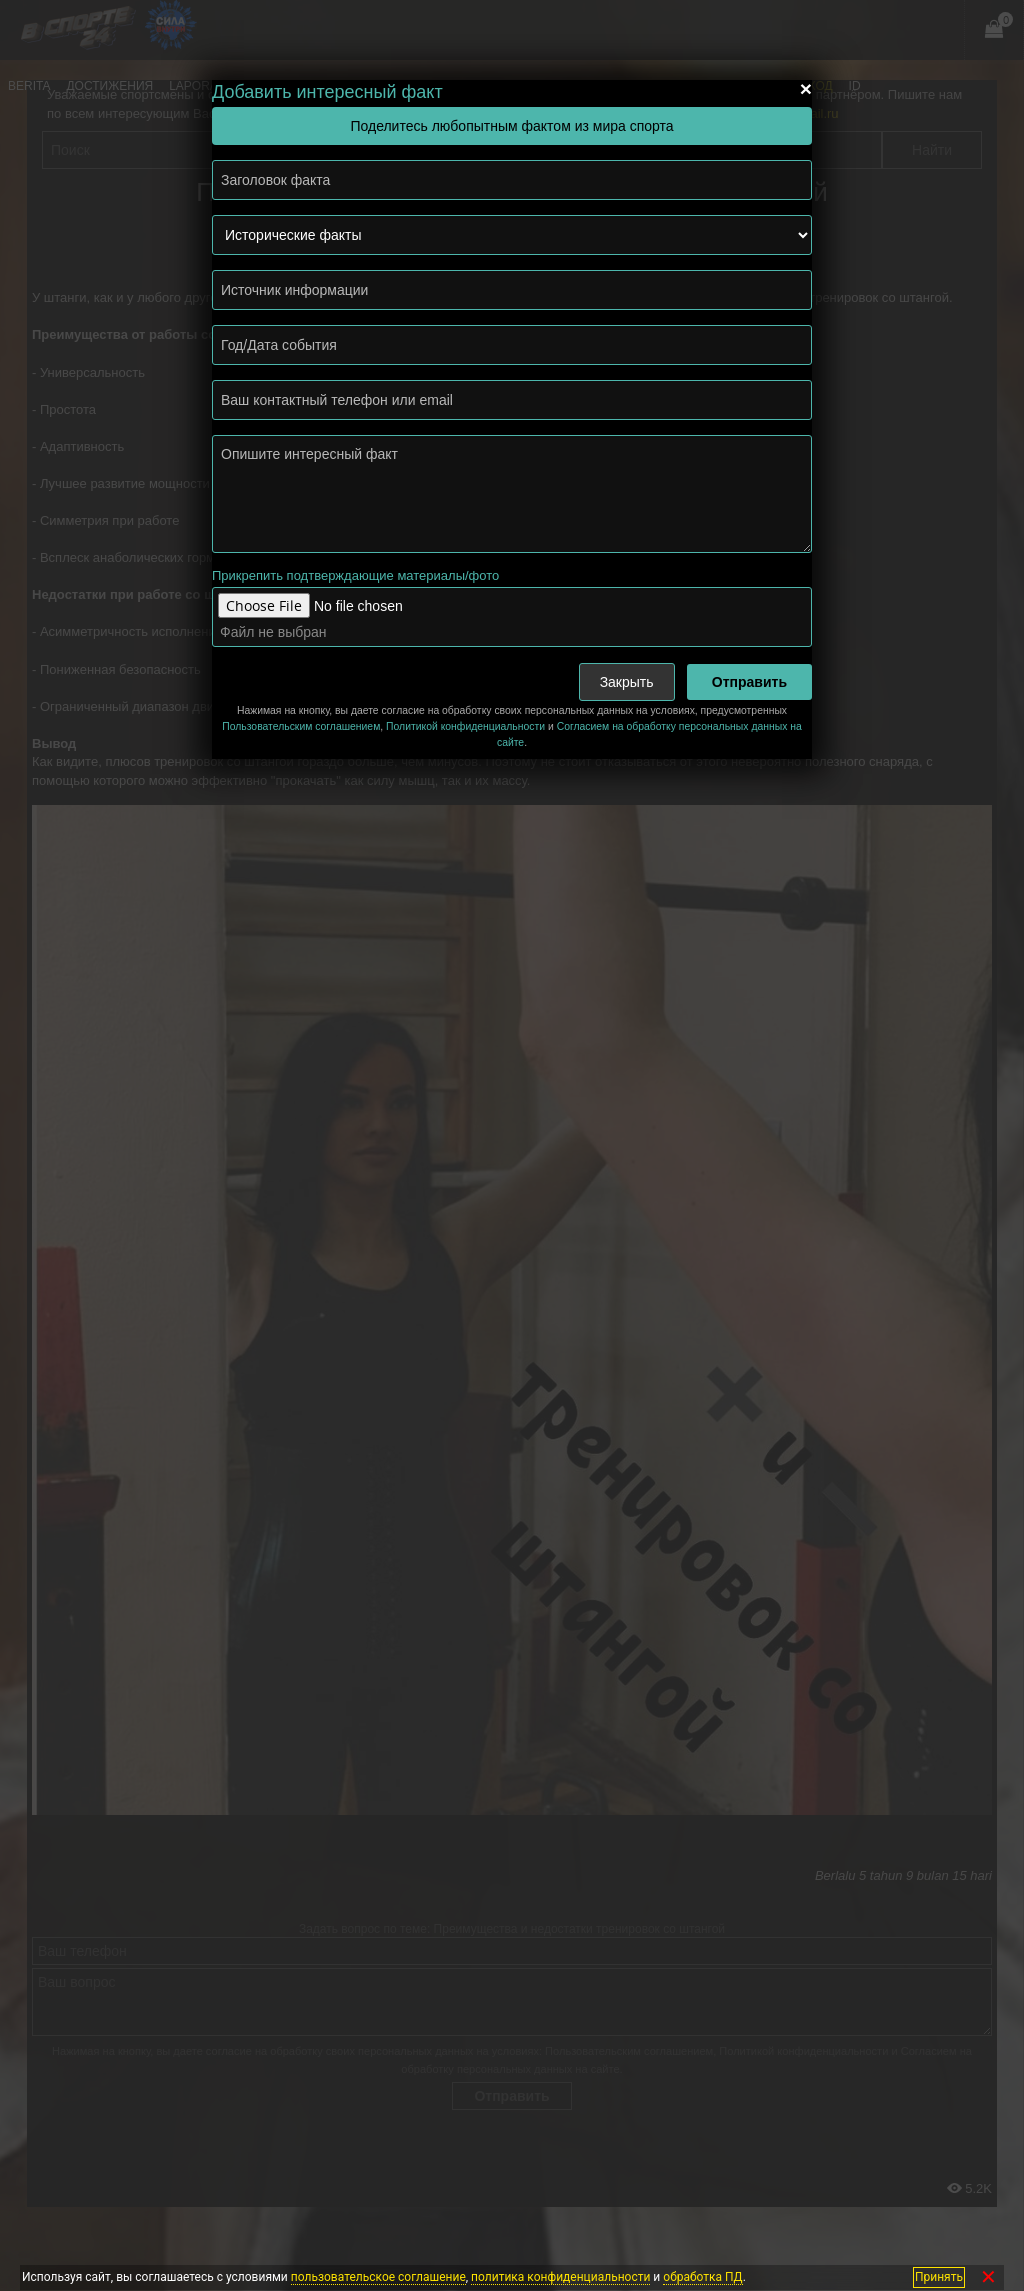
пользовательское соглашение (378, 2277)
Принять (939, 2277)
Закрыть (627, 682)
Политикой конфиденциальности (465, 726)
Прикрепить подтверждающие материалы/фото (355, 575)
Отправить (749, 682)
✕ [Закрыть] (988, 2277)
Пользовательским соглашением (301, 726)
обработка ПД (702, 2277)
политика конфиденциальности (560, 2277)
